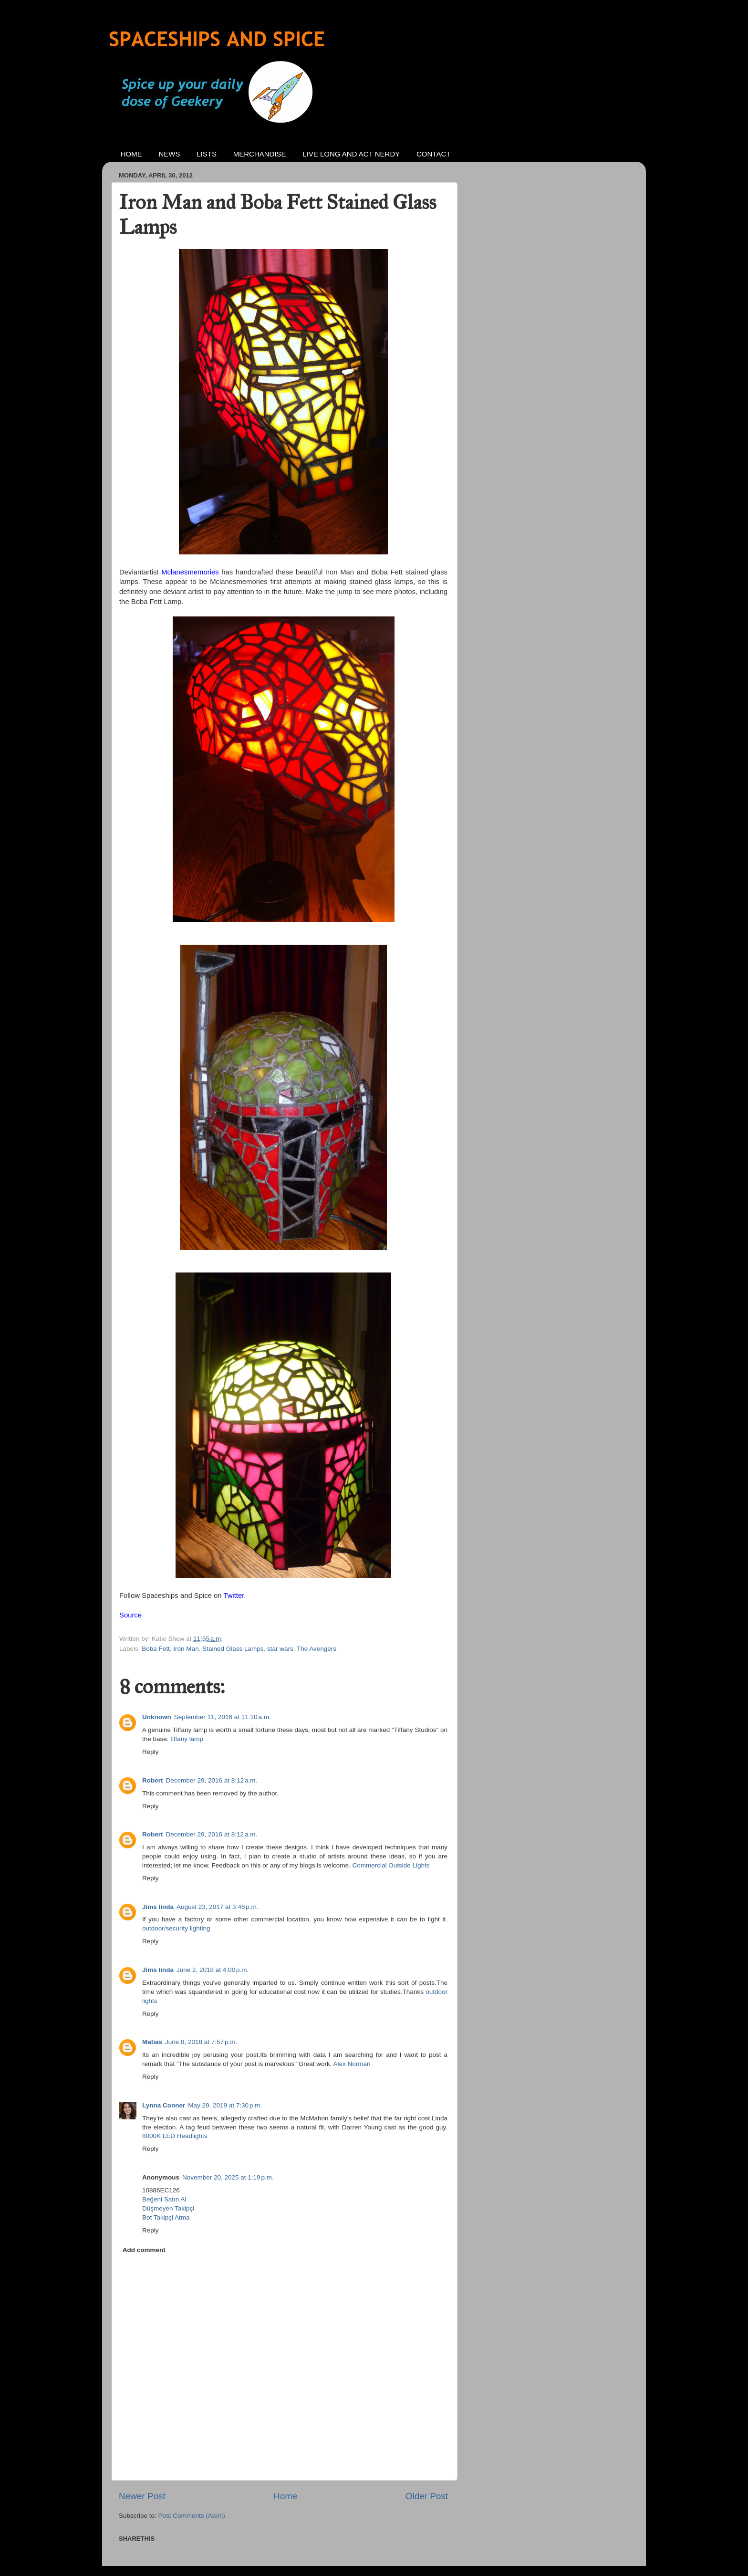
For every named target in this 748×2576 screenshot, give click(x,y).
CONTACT (433, 154)
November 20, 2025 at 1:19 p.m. (228, 2177)
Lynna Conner (163, 2105)
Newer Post (142, 2496)
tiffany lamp (186, 1738)
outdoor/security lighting (176, 1928)
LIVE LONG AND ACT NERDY (351, 154)
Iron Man (185, 1648)
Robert (152, 1780)
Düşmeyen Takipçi (168, 2208)
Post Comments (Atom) (191, 2515)
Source (130, 1615)
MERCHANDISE (259, 154)
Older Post (426, 2496)
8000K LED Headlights (175, 2135)
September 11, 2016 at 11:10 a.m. (222, 1717)
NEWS (169, 154)
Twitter (233, 1595)
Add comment (144, 2249)
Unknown (156, 1717)
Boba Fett (156, 1648)
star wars (280, 1648)
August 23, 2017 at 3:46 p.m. (218, 1906)
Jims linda (158, 1906)
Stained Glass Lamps (232, 1648)
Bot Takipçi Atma (166, 2217)
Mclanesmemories (189, 572)
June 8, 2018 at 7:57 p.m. (201, 2041)
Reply (150, 1751)
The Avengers (316, 1648)
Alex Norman (352, 2063)
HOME (131, 154)
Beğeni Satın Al (164, 2199)
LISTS (207, 154)
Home (285, 2496)
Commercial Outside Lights (390, 1865)
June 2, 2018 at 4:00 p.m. (213, 1969)
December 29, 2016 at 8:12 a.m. (212, 1780)
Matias (152, 2041)
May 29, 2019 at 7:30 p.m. (225, 2105)
